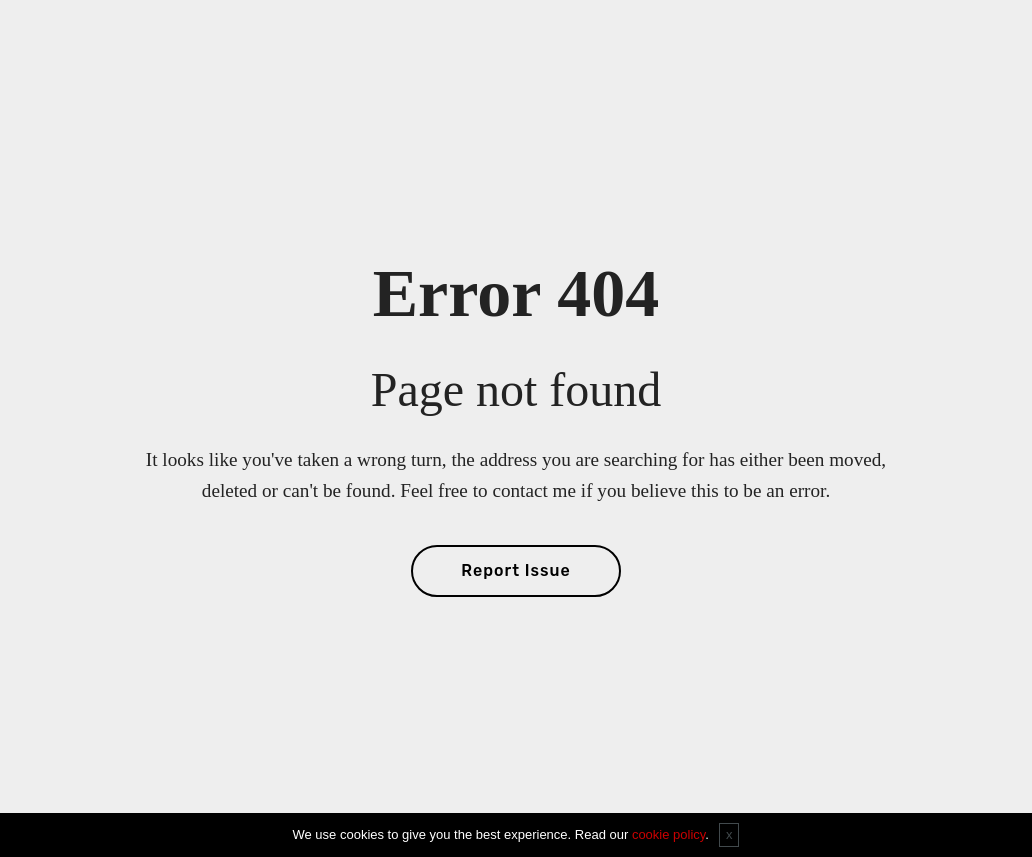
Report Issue (515, 570)
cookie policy (668, 834)
